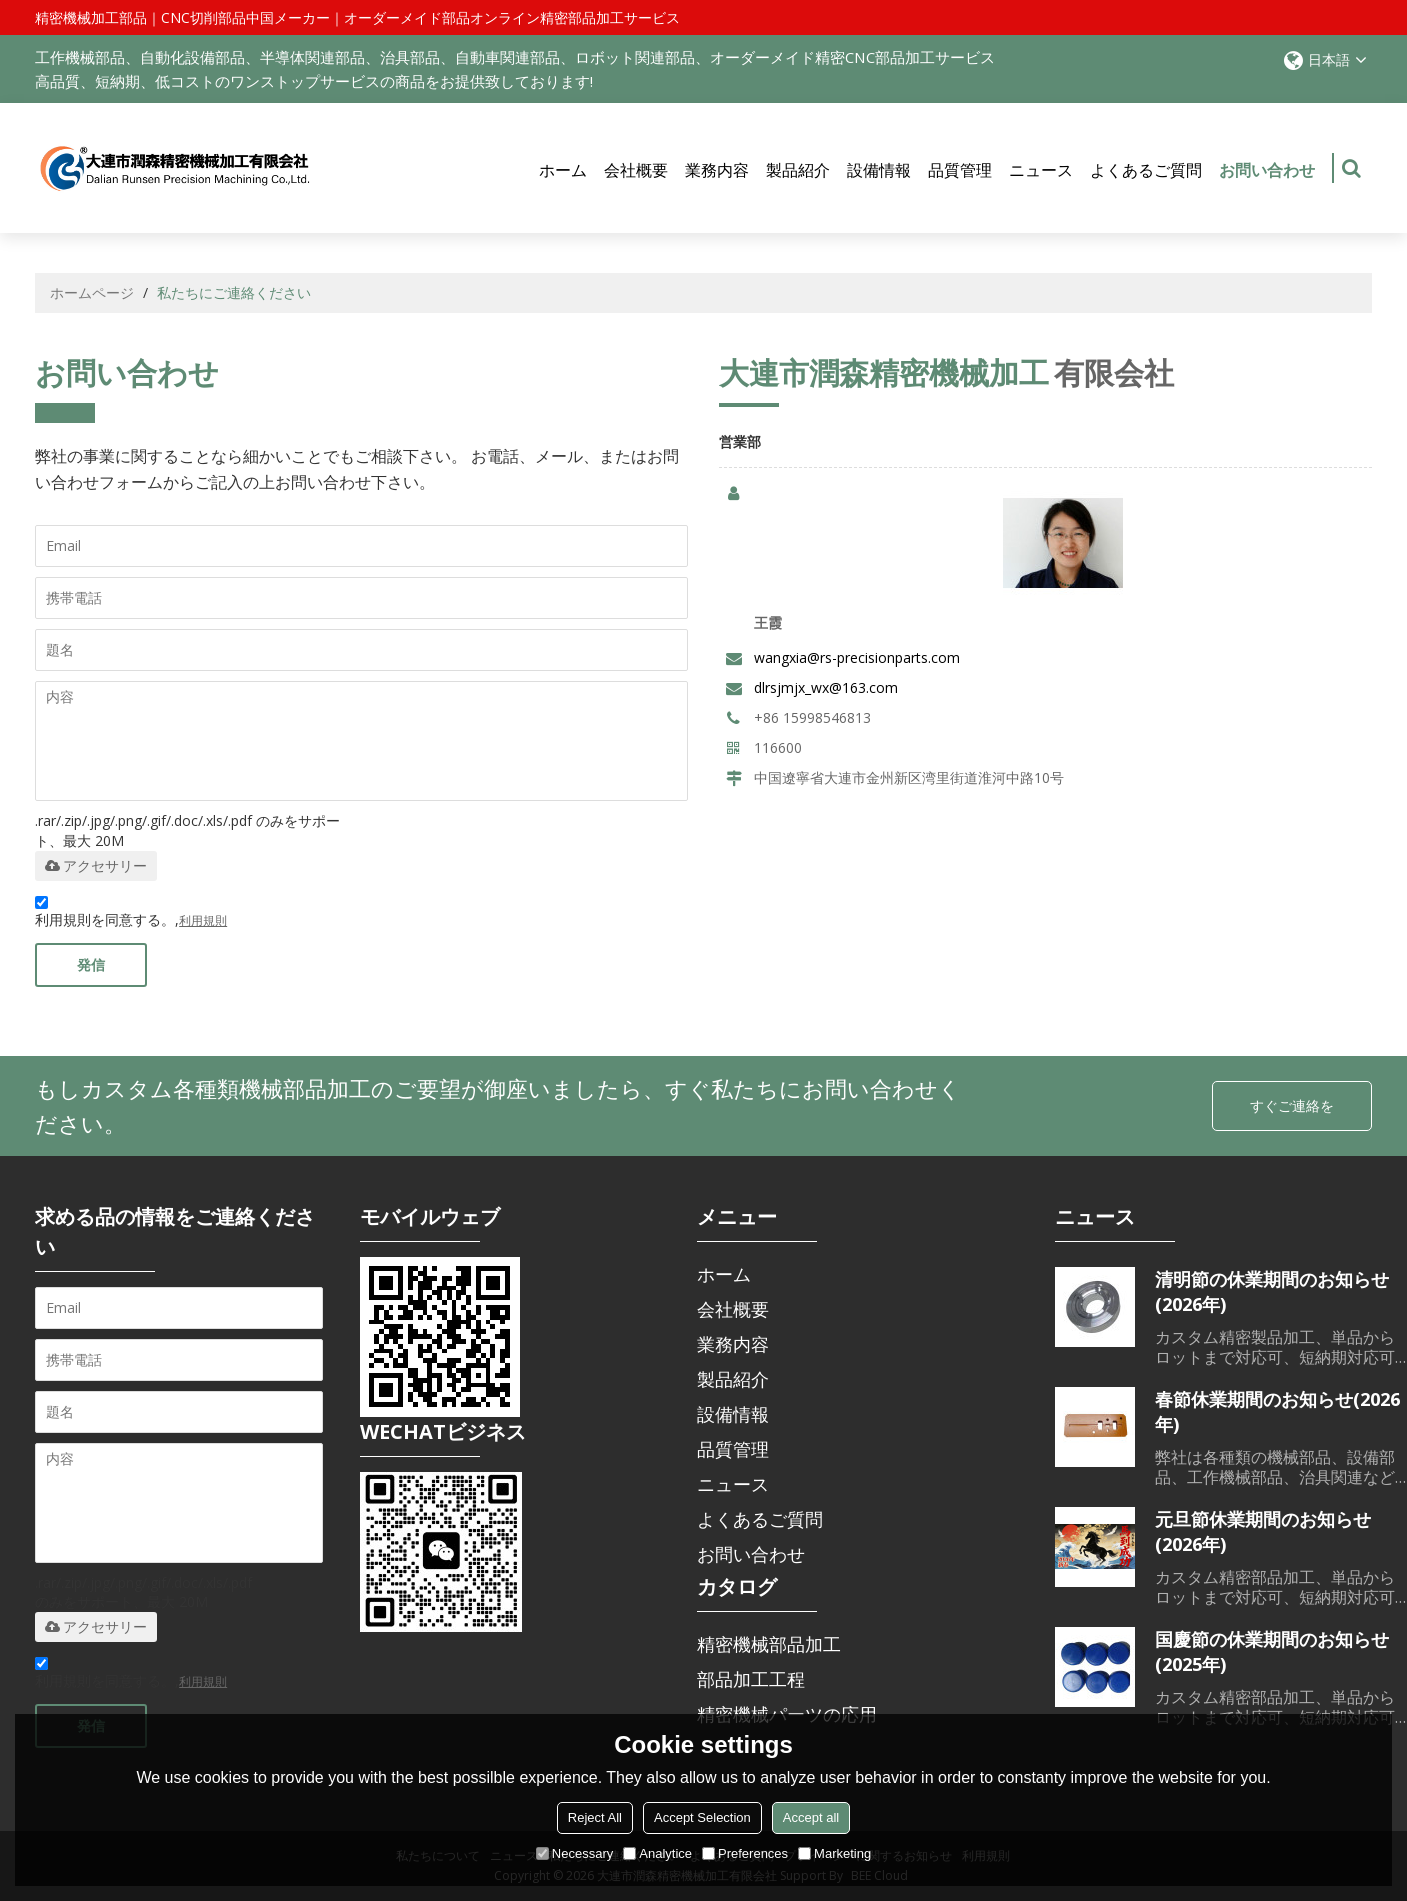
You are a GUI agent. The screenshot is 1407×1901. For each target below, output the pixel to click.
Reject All (595, 1817)
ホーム (563, 170)
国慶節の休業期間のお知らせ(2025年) (1272, 1651)
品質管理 (960, 170)
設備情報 (879, 170)
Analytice (657, 1853)
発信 (91, 964)
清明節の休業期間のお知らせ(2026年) (1272, 1291)
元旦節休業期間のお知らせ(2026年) (1263, 1531)
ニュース (1041, 170)
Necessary (574, 1853)
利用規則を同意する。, (131, 914)
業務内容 (717, 170)
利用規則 (203, 920)
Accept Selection (702, 1817)
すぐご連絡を (1292, 1105)
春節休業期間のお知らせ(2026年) (1277, 1411)
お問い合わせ (1267, 181)
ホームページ (92, 292)
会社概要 (636, 170)
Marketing (834, 1853)
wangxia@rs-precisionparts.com (857, 657)
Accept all (811, 1817)
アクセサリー (96, 866)
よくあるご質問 (1146, 170)
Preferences (745, 1853)
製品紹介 (798, 170)
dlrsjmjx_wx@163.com (826, 687)
